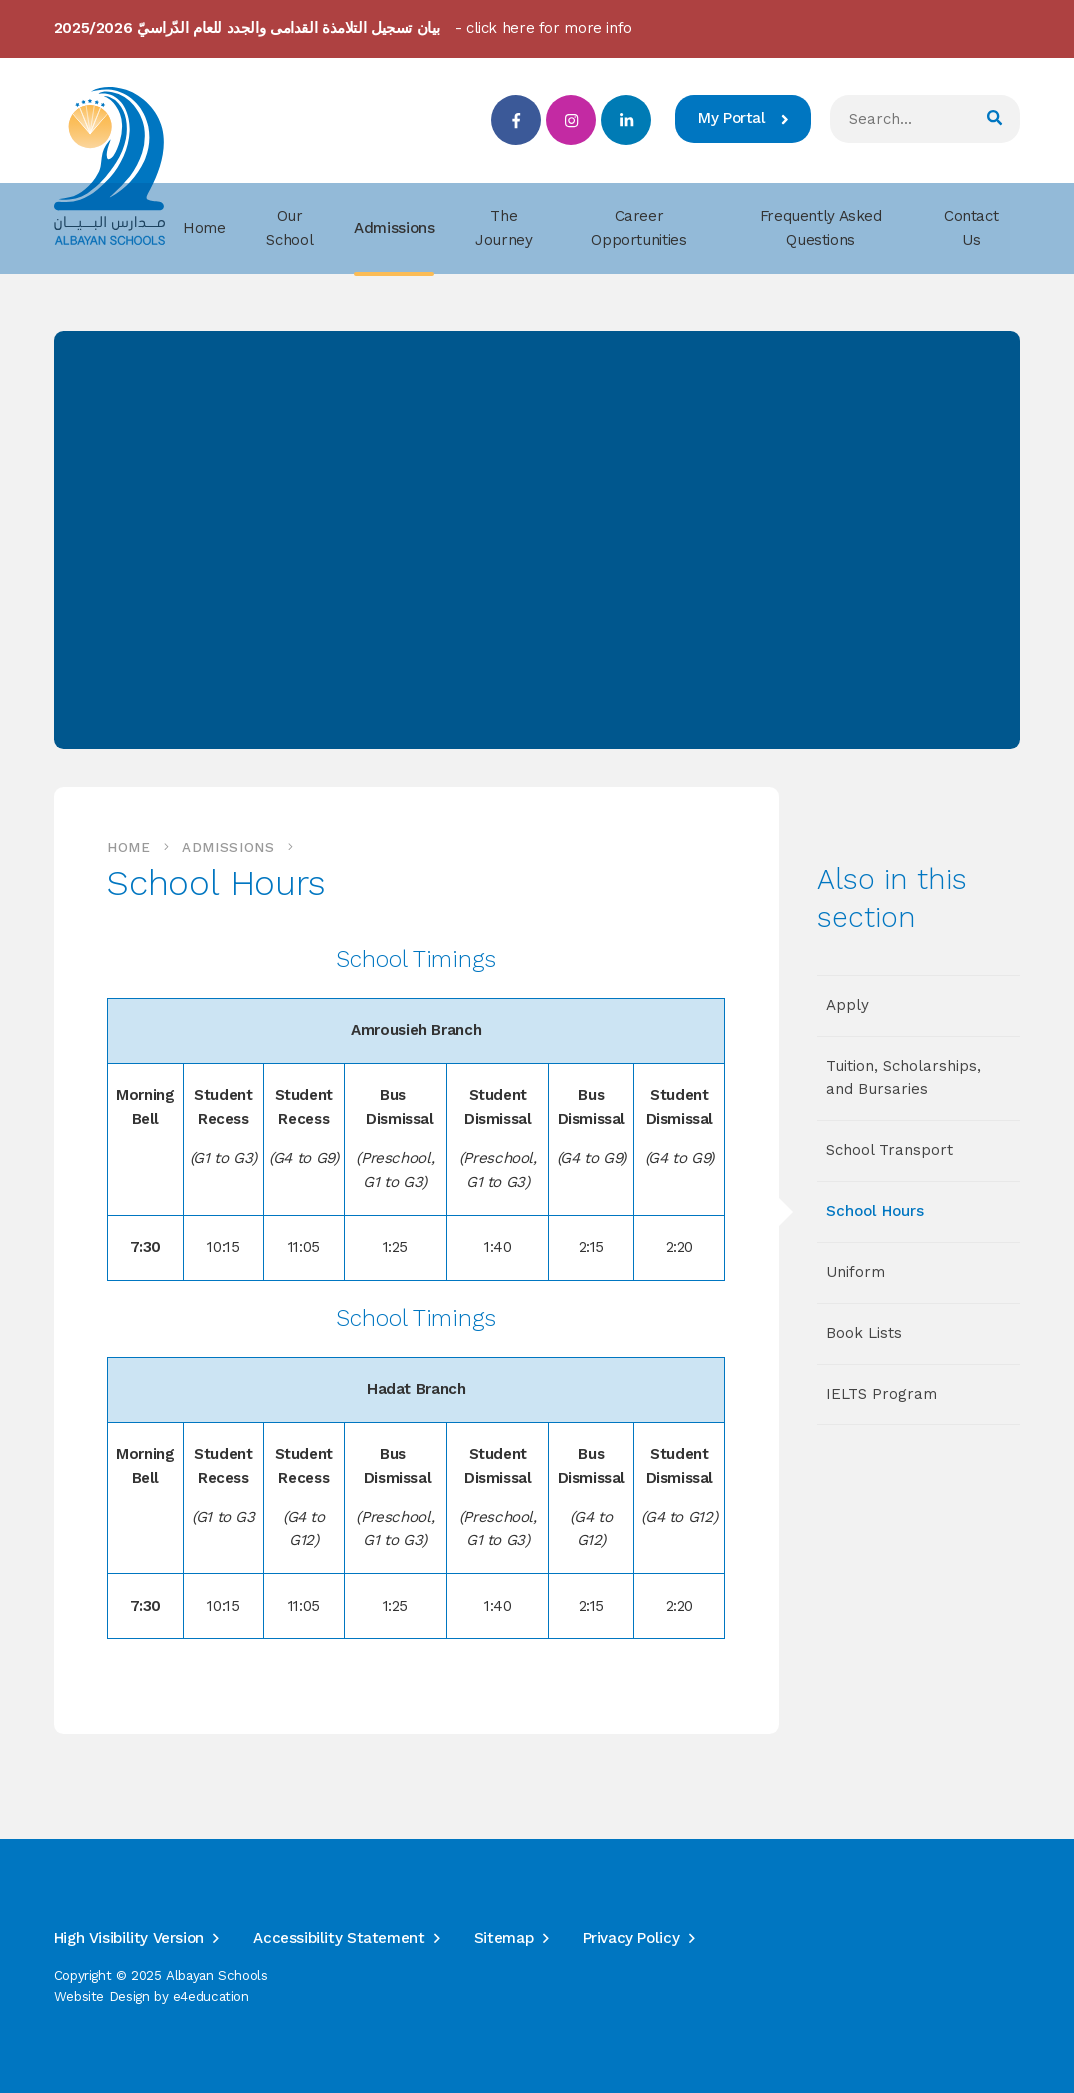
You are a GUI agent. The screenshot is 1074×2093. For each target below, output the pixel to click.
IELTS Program (881, 1394)
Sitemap (503, 1938)
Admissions (228, 847)
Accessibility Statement (338, 1938)
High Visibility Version (129, 1938)
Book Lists (864, 1333)
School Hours (875, 1211)
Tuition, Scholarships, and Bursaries (903, 1078)
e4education (211, 1996)
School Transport (889, 1150)
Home (129, 847)
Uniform (855, 1272)
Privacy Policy (631, 1938)
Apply (847, 1005)
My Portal (743, 118)
